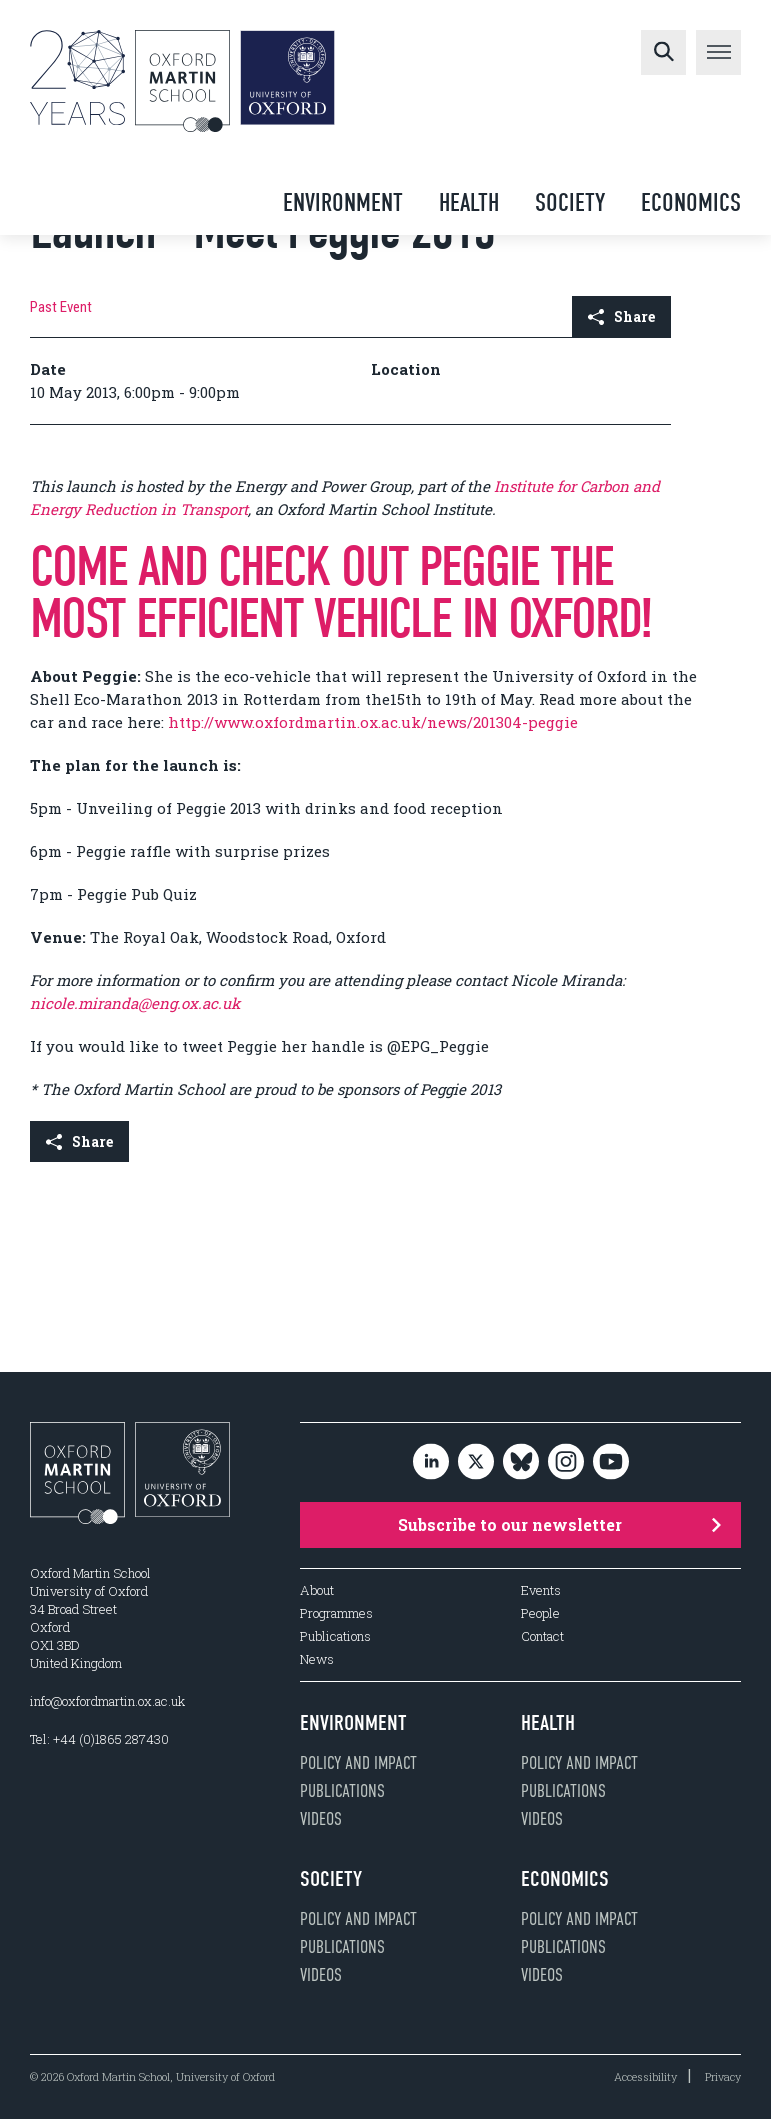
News (317, 1659)
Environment (343, 202)
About (317, 1590)
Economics (691, 202)
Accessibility (645, 2076)
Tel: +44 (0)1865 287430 (99, 1739)
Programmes (336, 1613)
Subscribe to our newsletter (560, 1524)
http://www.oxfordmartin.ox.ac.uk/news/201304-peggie (373, 722)
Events (541, 1590)
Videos (321, 1819)
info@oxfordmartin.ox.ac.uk (107, 1701)
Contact (542, 1636)
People (540, 1613)
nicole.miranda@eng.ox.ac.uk (135, 1003)
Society (570, 202)
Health (469, 202)
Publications (335, 1636)
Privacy (723, 2076)
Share (621, 316)
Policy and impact (358, 1763)
